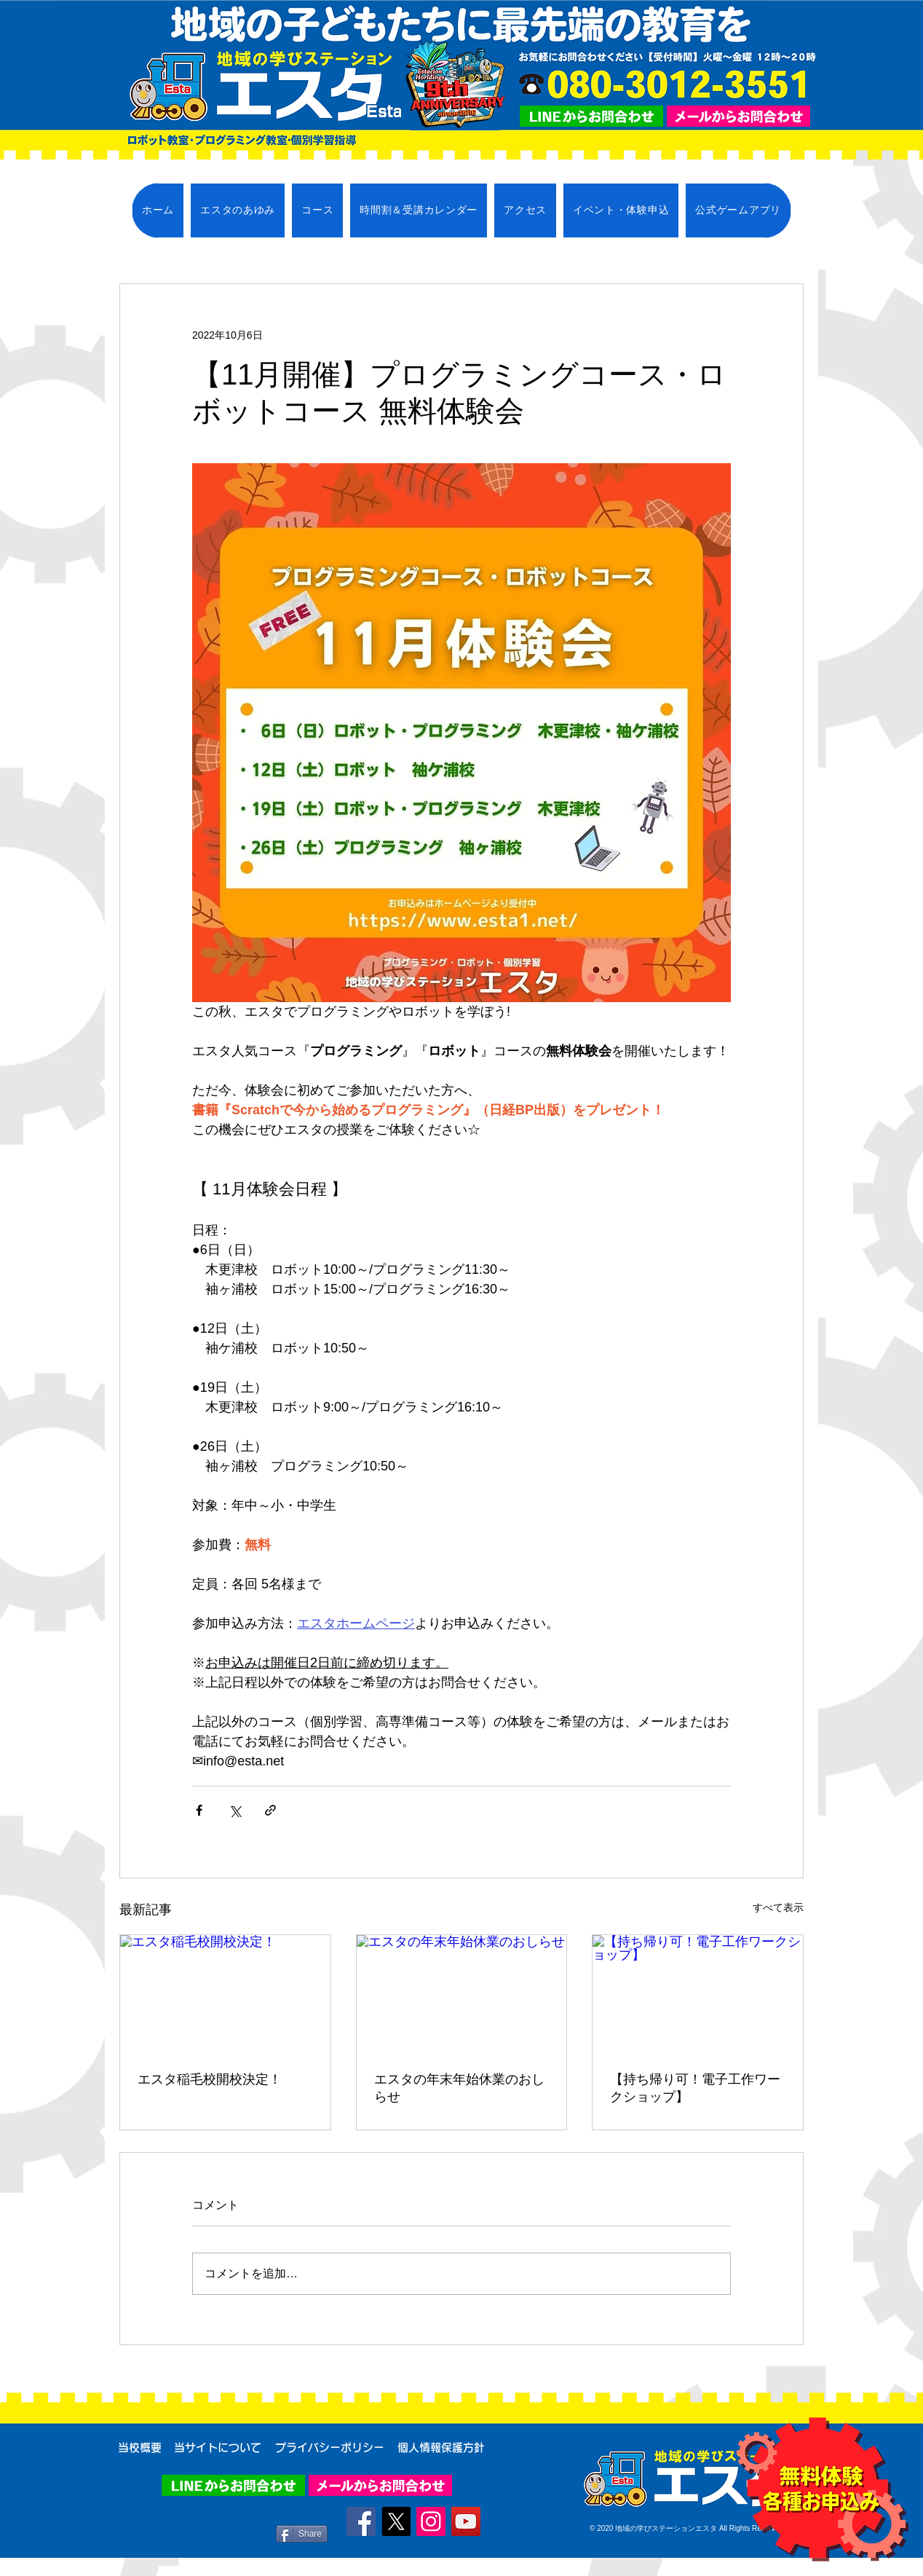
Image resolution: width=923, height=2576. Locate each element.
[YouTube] (465, 2521)
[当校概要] (140, 2447)
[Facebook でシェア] (199, 1810)
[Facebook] (361, 2521)
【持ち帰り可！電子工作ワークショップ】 (695, 2088)
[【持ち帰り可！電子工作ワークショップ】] (698, 1994)
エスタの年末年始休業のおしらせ (459, 2088)
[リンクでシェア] (270, 1810)
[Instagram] (430, 2521)
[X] (396, 2521)
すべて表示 (778, 1907)
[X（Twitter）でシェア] (235, 1810)
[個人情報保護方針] (441, 2447)
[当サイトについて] (217, 2447)
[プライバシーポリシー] (329, 2447)
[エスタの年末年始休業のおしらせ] (462, 1994)
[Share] (302, 2533)
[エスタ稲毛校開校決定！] (225, 1994)
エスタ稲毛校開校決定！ (210, 2079)
